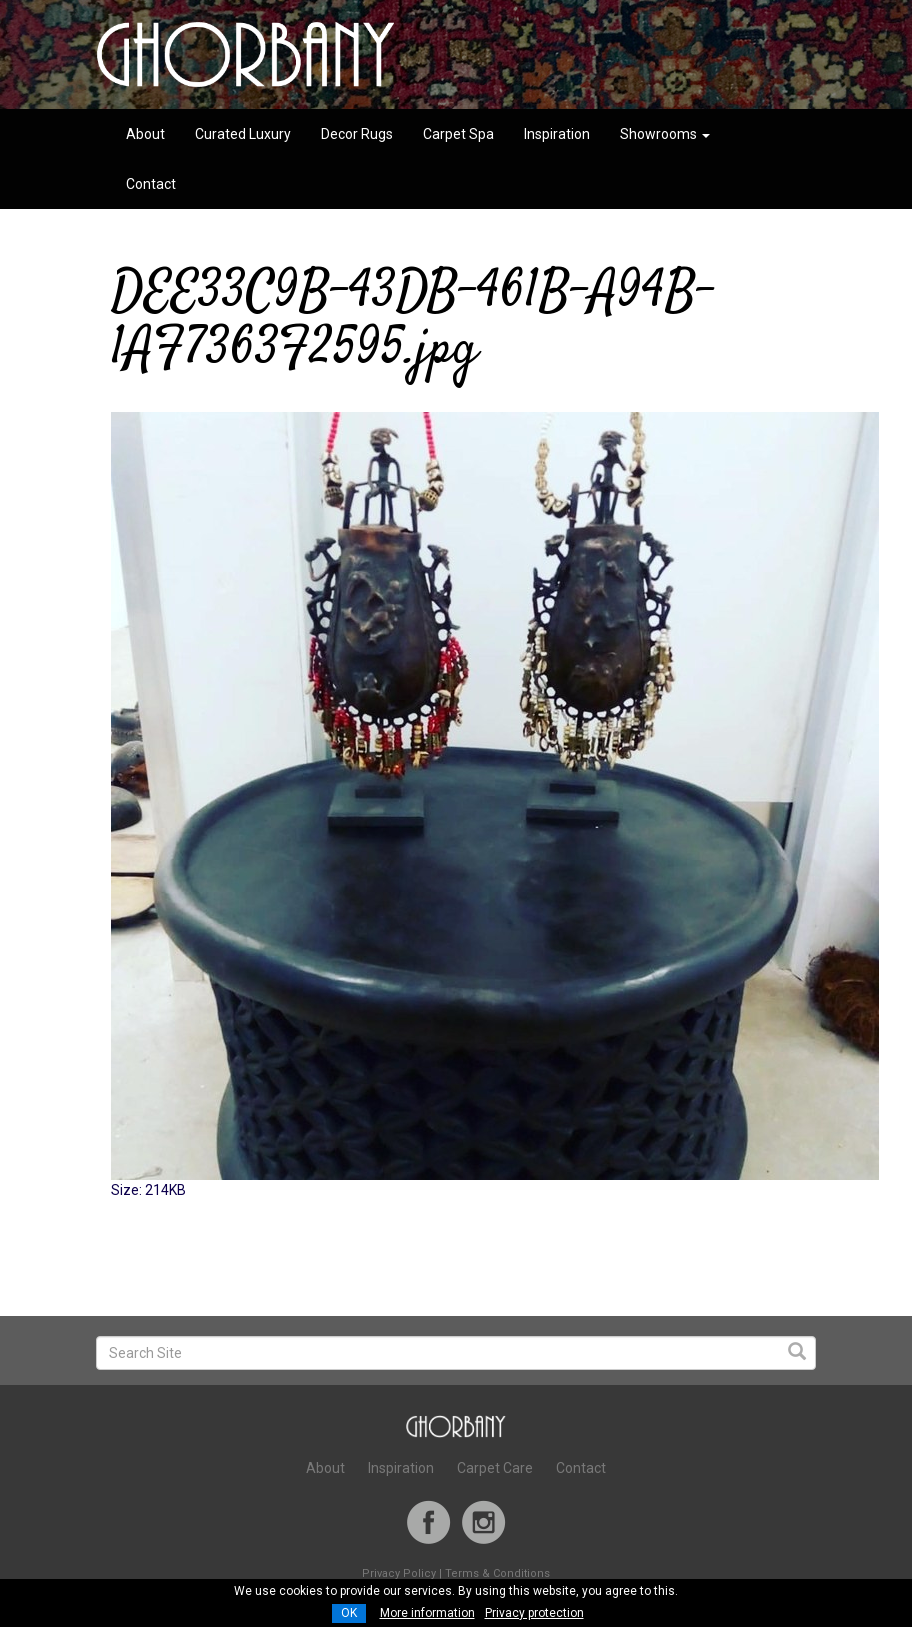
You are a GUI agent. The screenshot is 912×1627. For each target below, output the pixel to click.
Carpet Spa (458, 134)
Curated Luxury (243, 134)
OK (349, 1613)
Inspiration (557, 134)
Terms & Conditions (497, 1573)
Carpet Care (495, 1468)
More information (427, 1613)
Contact (151, 184)
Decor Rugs (357, 134)
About (145, 134)
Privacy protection (534, 1613)
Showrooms (665, 134)
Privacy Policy (399, 1573)
